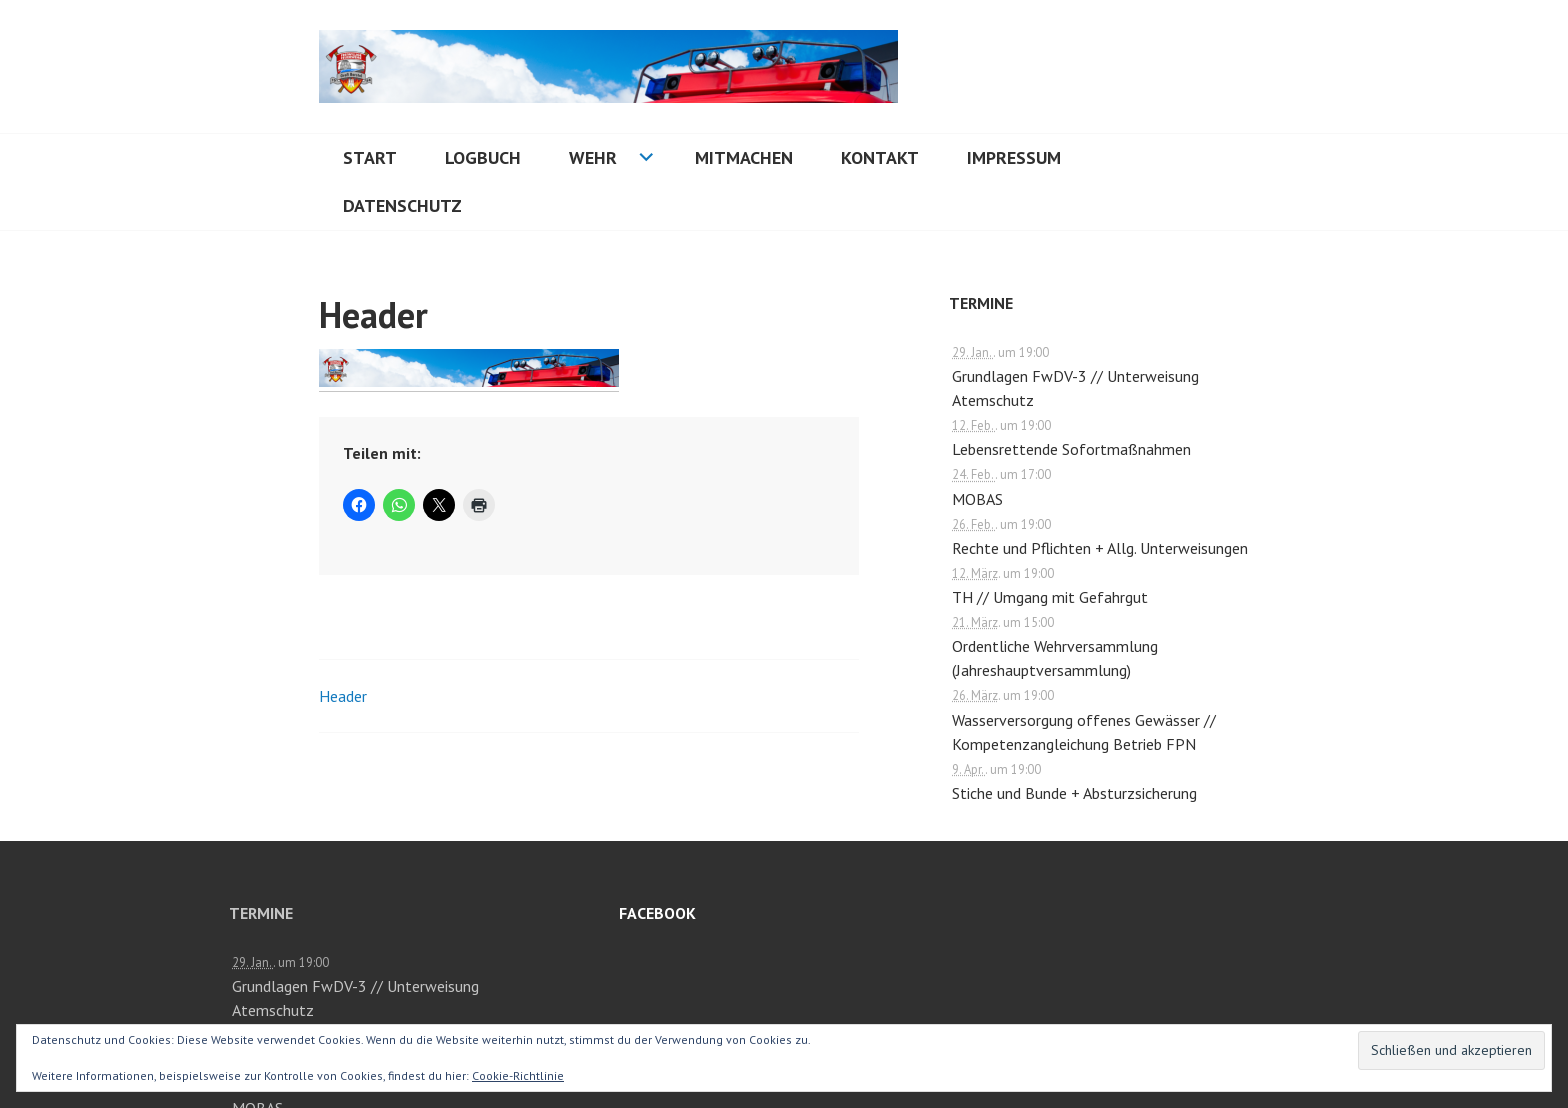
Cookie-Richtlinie (518, 1075)
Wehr (593, 157)
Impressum (1014, 157)
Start (370, 157)
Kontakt (880, 157)
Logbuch (483, 157)
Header (343, 696)
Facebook (657, 913)
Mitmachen (744, 157)
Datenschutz (402, 205)
